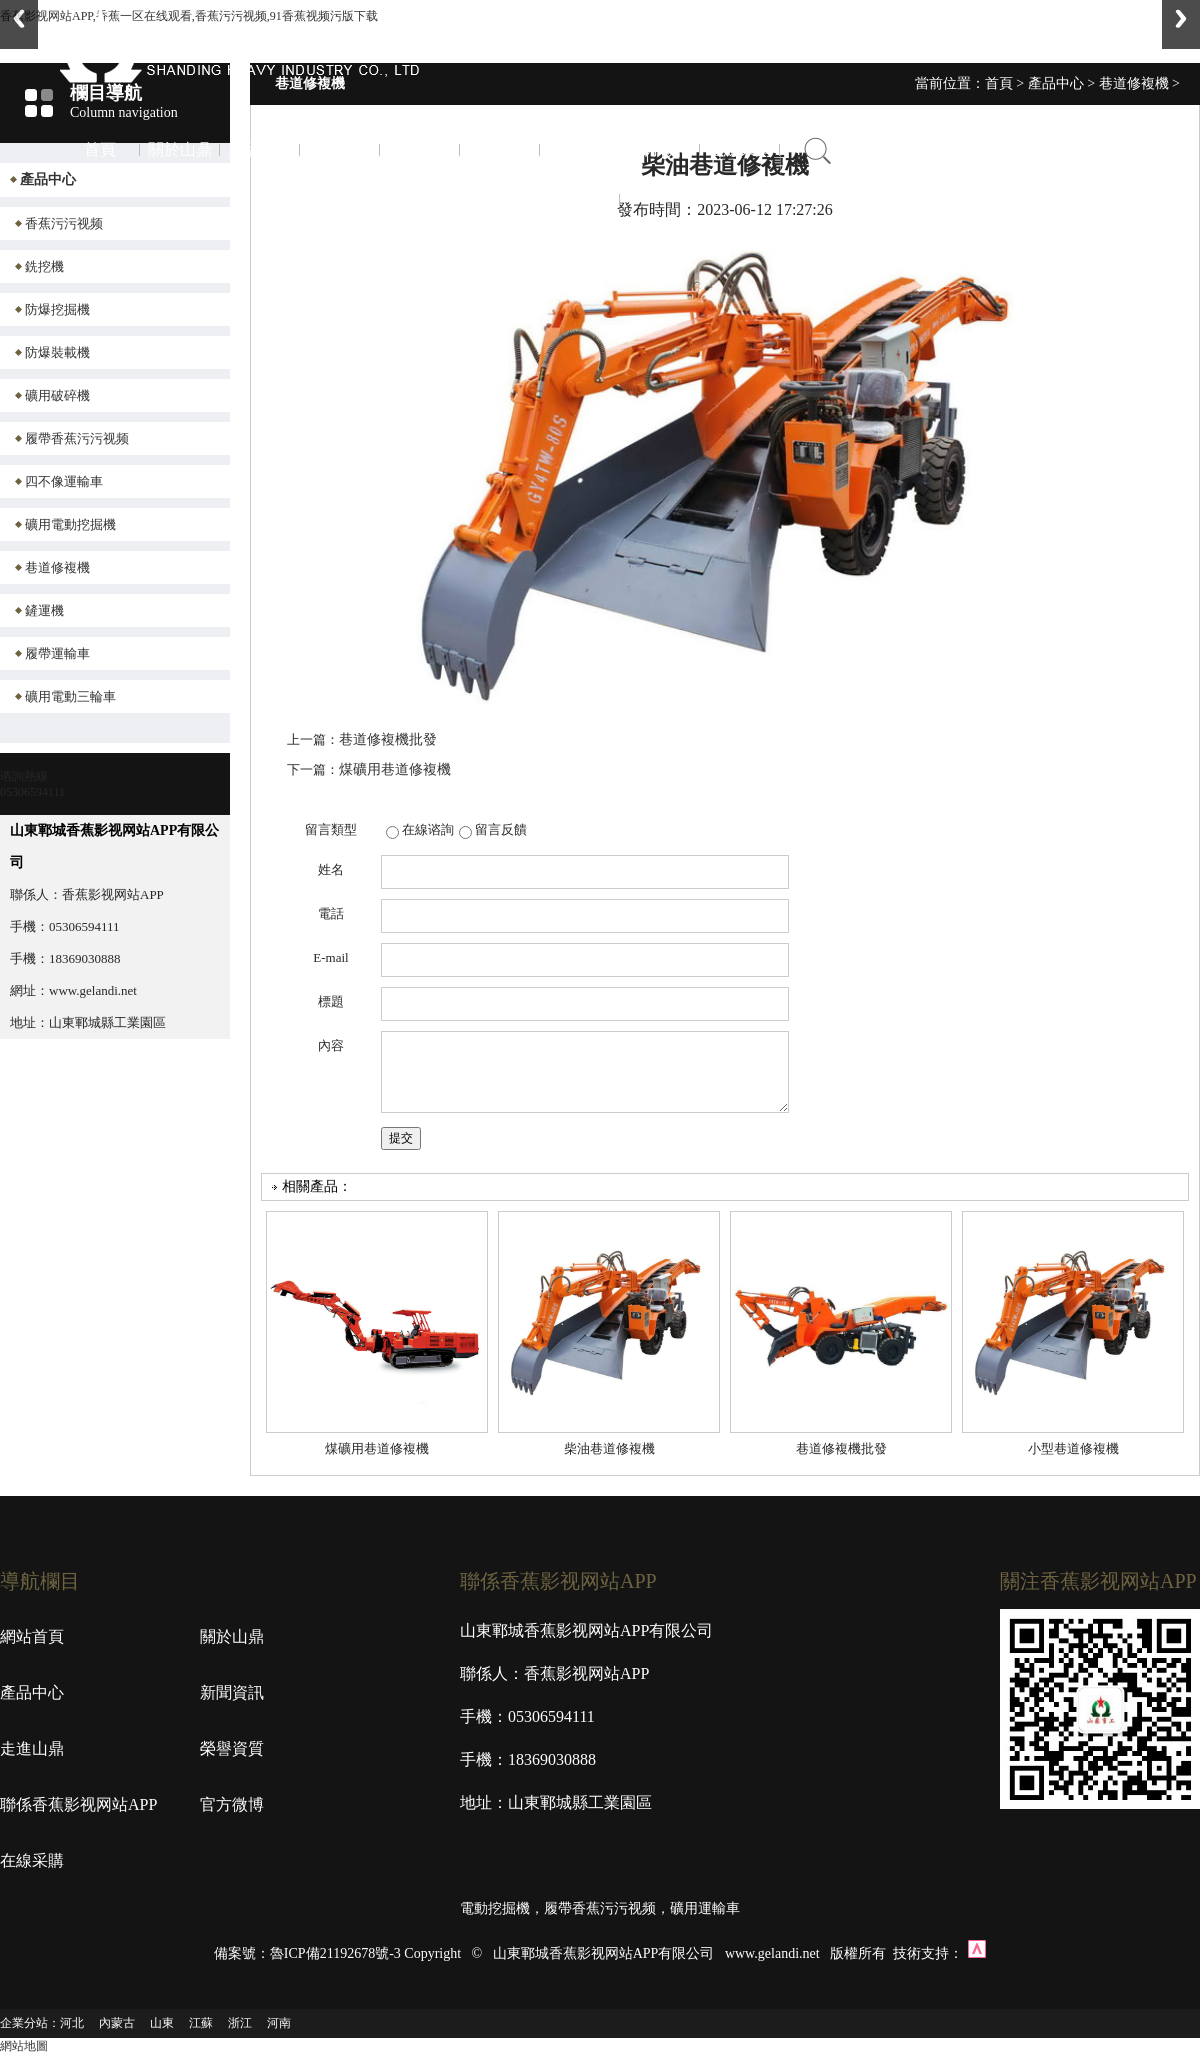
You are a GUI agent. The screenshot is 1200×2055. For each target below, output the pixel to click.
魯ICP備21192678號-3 (335, 1953)
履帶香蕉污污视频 (77, 438)
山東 (162, 2023)
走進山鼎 (420, 149)
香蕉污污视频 (64, 223)
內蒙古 (117, 2023)
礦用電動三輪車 (70, 696)
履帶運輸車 (57, 653)
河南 (279, 2023)
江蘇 (201, 2023)
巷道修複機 (57, 567)
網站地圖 (24, 2046)
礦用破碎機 (57, 395)
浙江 (240, 2023)
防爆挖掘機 (57, 309)
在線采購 (740, 149)
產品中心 (260, 149)
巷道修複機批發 (388, 739)
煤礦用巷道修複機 (395, 769)
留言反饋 (501, 829)
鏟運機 (44, 610)
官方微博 (660, 149)
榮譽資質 (500, 149)
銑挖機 (44, 266)
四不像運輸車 (64, 481)
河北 (72, 2023)
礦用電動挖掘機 (70, 524)
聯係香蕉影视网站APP (580, 199)
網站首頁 (32, 1636)
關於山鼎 (180, 149)
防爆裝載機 (57, 352)
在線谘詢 (428, 829)
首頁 (100, 149)
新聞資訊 (340, 149)
